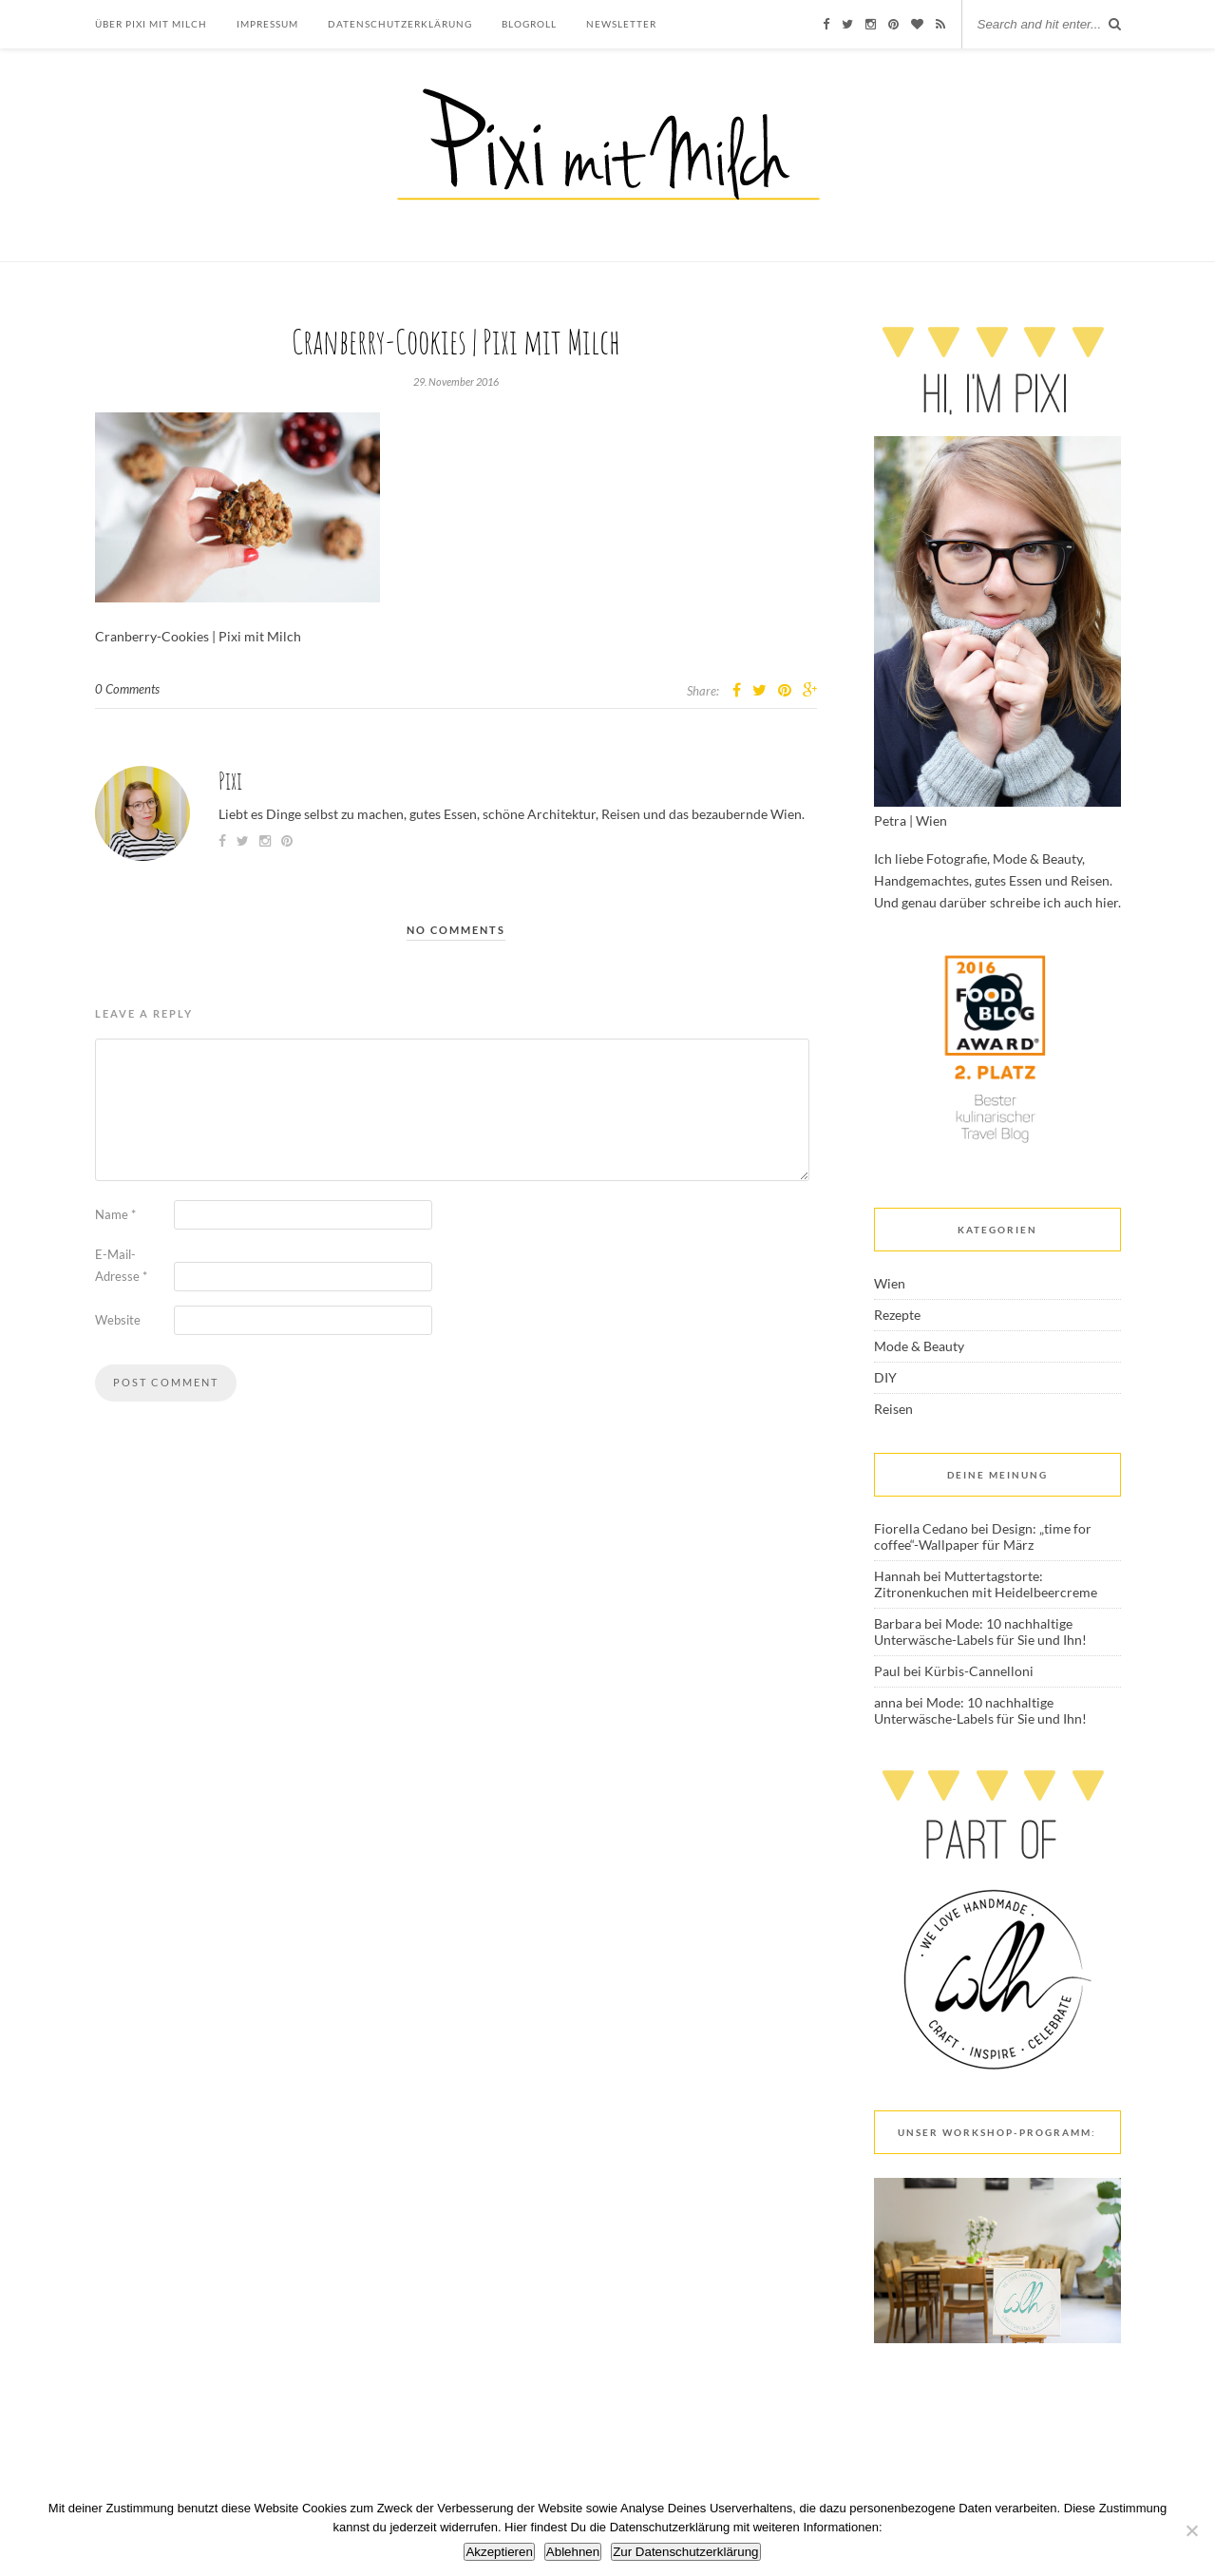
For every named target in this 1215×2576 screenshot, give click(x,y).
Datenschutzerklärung (400, 23)
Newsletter (621, 23)
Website (118, 1319)
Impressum (267, 23)
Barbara (897, 1623)
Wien (889, 1283)
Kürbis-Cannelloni (979, 1671)
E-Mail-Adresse (121, 1265)
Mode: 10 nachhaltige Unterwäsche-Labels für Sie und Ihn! (980, 1631)
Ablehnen (572, 2552)
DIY (885, 1377)
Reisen (893, 1409)
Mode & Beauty (919, 1346)
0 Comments (127, 688)
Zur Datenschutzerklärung (685, 2552)
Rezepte (897, 1315)
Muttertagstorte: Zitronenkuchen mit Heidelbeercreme (985, 1584)
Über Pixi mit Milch (151, 23)
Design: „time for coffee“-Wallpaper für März (983, 1536)
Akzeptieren (498, 2552)
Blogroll (529, 23)
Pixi (230, 780)
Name (115, 1214)
